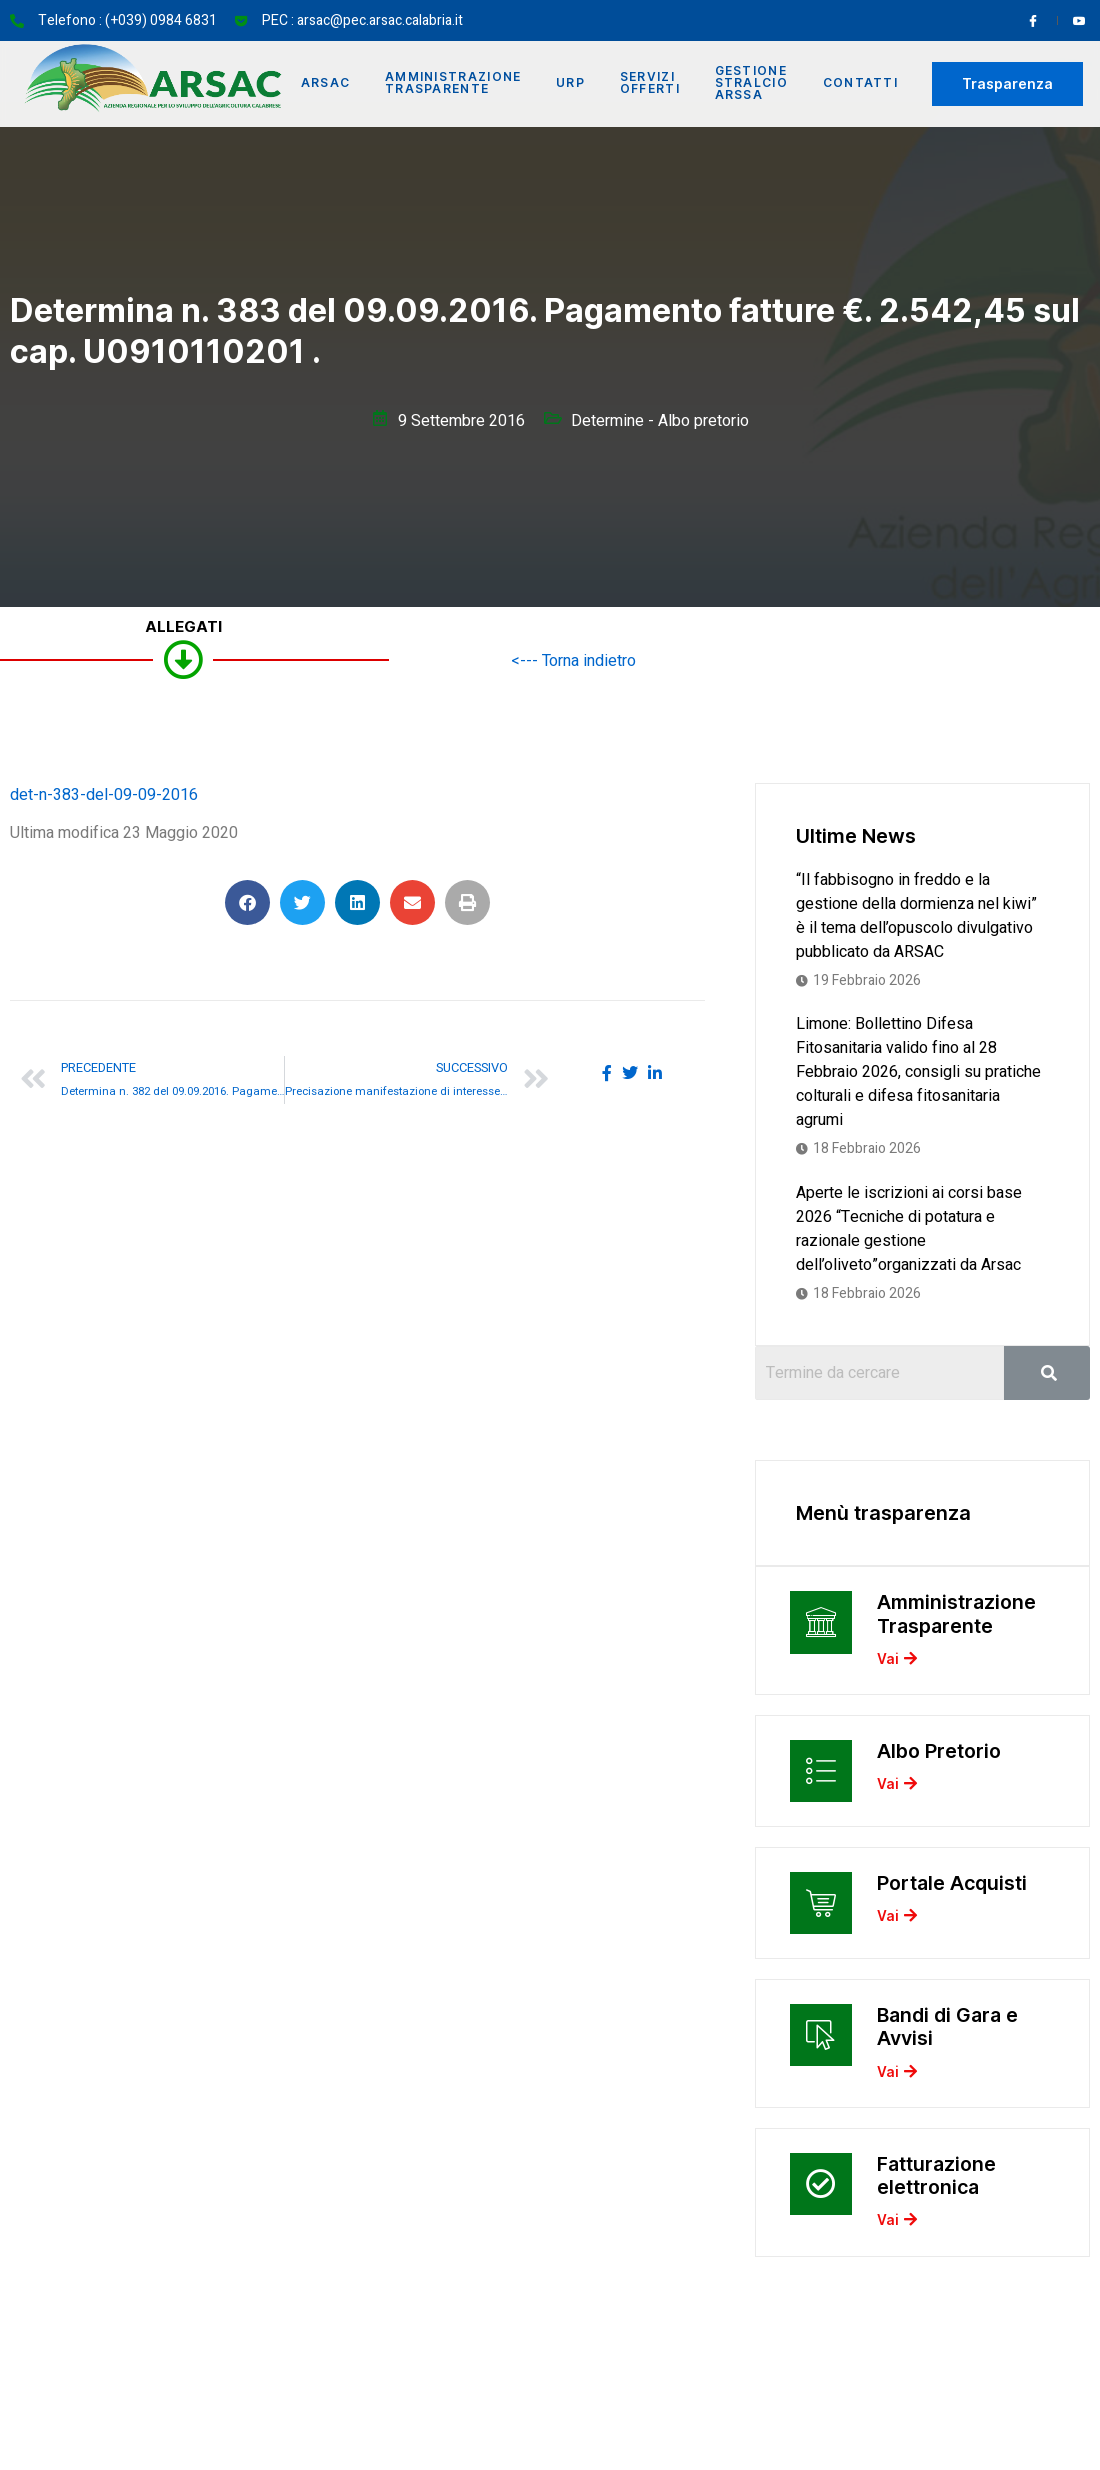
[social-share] (607, 1073)
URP (571, 83)
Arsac (324, 83)
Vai (896, 1664)
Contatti (864, 83)
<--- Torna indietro (573, 661)
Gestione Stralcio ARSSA (754, 83)
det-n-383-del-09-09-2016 (104, 795)
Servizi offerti (652, 83)
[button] (247, 902)
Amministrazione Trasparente (452, 83)
